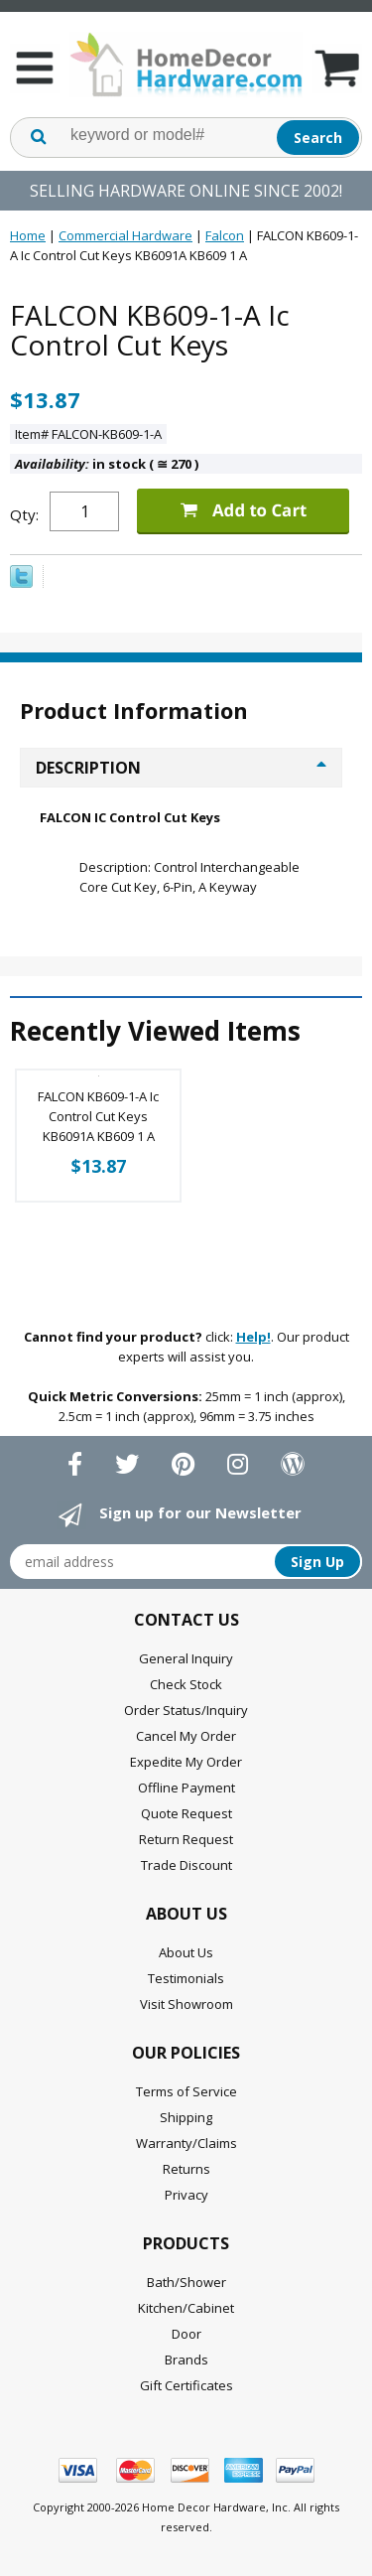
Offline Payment (186, 1787)
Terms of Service (186, 2091)
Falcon (224, 235)
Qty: (24, 514)
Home (28, 235)
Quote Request (186, 1813)
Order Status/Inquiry (186, 1710)
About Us (186, 1952)
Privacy (186, 2195)
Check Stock (186, 1684)
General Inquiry (186, 1658)
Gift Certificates (186, 2385)
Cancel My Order (186, 1736)
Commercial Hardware (125, 235)
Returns (186, 2169)
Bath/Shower (186, 2282)
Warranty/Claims (186, 2143)
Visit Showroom (186, 2004)
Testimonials (186, 1978)
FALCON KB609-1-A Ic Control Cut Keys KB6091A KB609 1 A (98, 1116)
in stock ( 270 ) (106, 464)
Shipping (186, 2117)
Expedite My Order (186, 1762)
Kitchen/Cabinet (186, 2308)
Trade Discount (186, 1865)
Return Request (186, 1839)
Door (186, 2334)
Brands (186, 2359)
